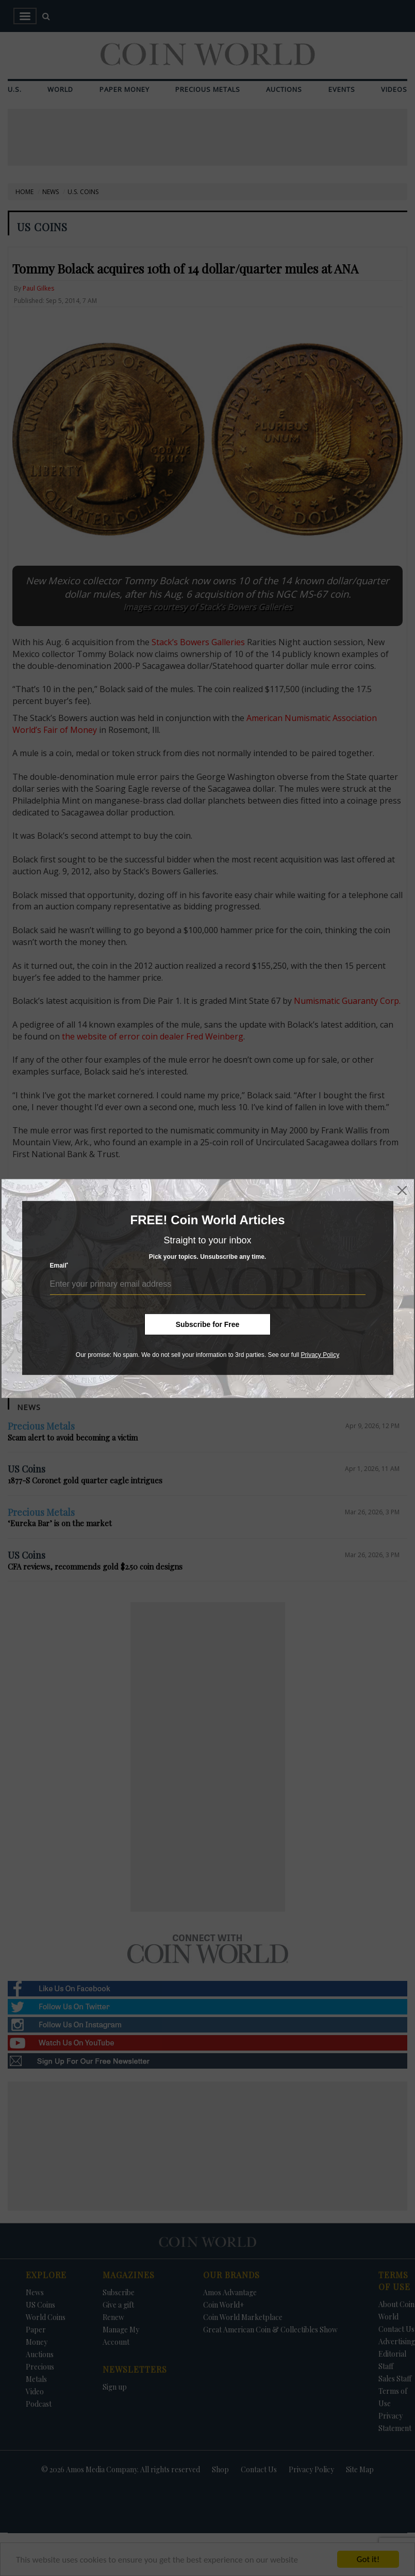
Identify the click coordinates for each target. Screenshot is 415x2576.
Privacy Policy (320, 1354)
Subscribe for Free (208, 1324)
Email (59, 1265)
